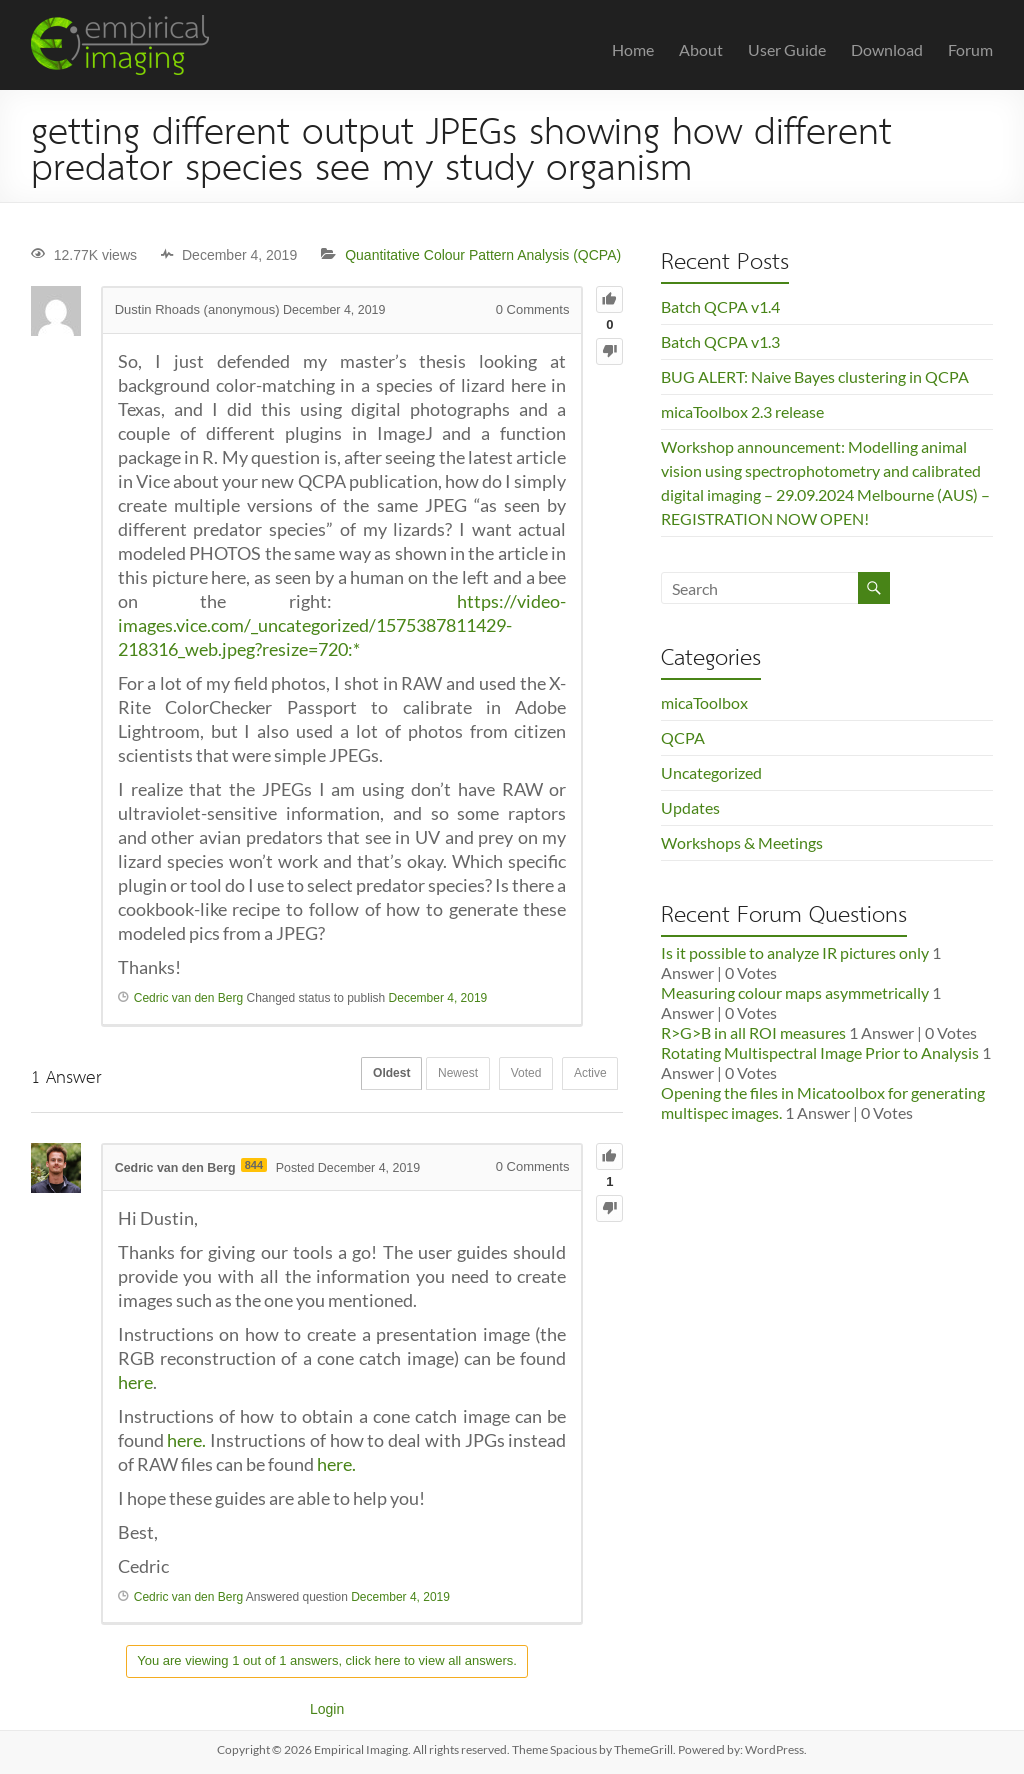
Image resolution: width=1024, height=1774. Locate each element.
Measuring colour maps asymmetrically (795, 992)
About (701, 49)
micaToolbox (704, 702)
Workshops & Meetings (742, 842)
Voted (513, 1075)
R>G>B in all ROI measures (753, 1032)
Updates (690, 807)
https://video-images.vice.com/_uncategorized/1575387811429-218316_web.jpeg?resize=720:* (342, 625)
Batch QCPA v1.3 (720, 341)
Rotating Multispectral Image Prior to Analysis (820, 1052)
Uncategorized (711, 772)
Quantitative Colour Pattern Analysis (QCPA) (483, 255)
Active (586, 1075)
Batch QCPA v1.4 (720, 306)
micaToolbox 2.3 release (742, 411)
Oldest (362, 1075)
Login (327, 1709)
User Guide (787, 49)
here (135, 1382)
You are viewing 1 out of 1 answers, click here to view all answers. (327, 1660)
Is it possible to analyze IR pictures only (795, 952)
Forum (970, 49)
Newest (437, 1075)
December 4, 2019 (438, 998)
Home (633, 49)
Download (887, 49)
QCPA (683, 737)
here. (186, 1440)
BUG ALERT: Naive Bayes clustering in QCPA (815, 376)
